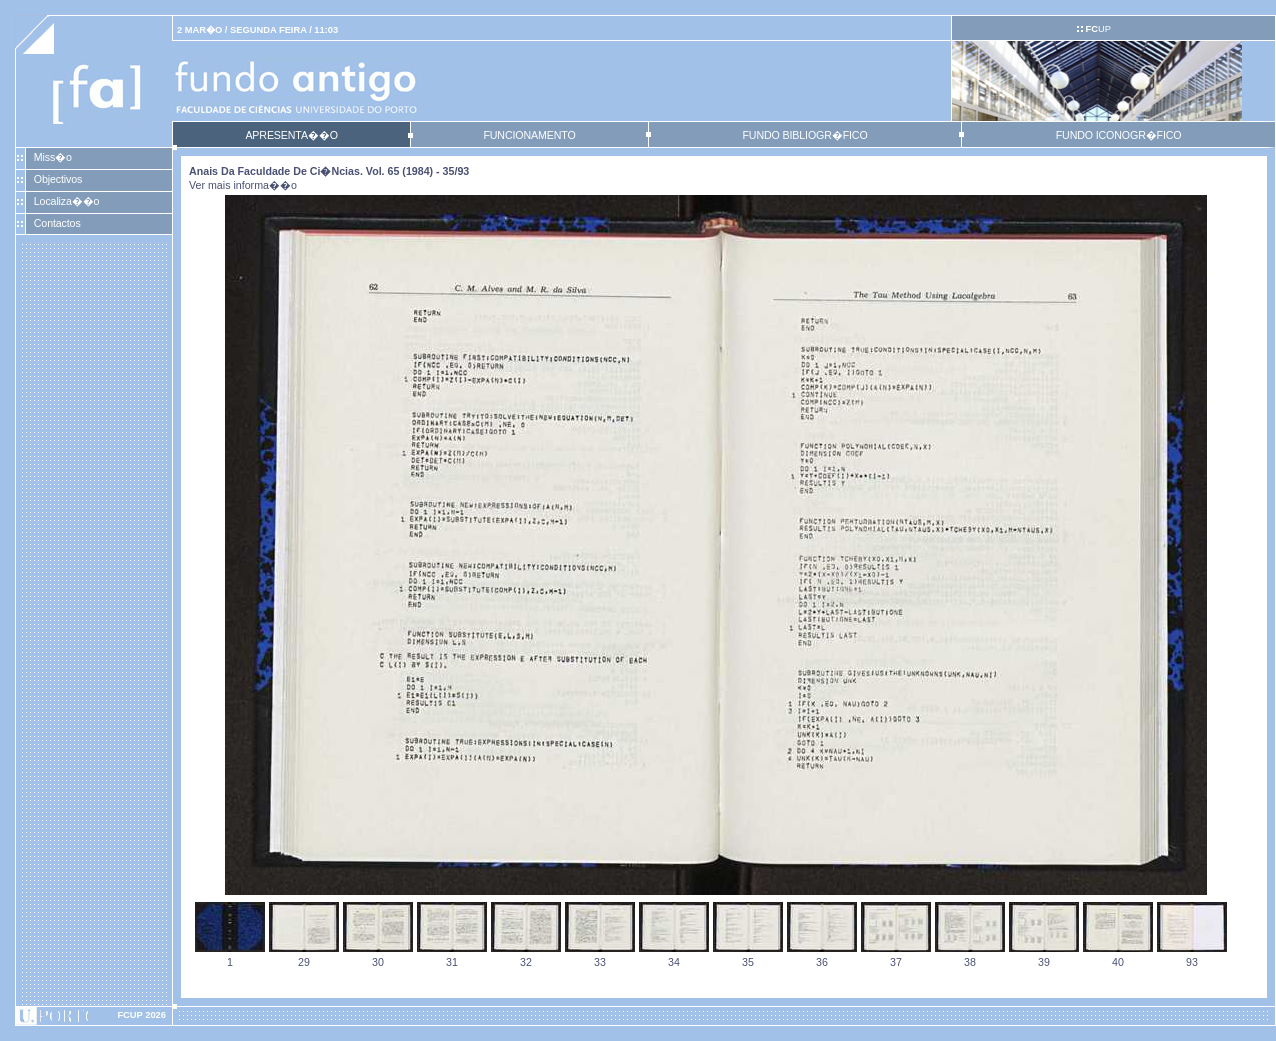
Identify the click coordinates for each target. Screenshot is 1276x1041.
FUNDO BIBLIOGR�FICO (804, 135)
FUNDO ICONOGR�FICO (1119, 135)
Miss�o (53, 157)
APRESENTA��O (291, 135)
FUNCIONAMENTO (529, 135)
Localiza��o (67, 201)
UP (1097, 29)
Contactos (57, 223)
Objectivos (58, 179)
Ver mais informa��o (243, 185)
